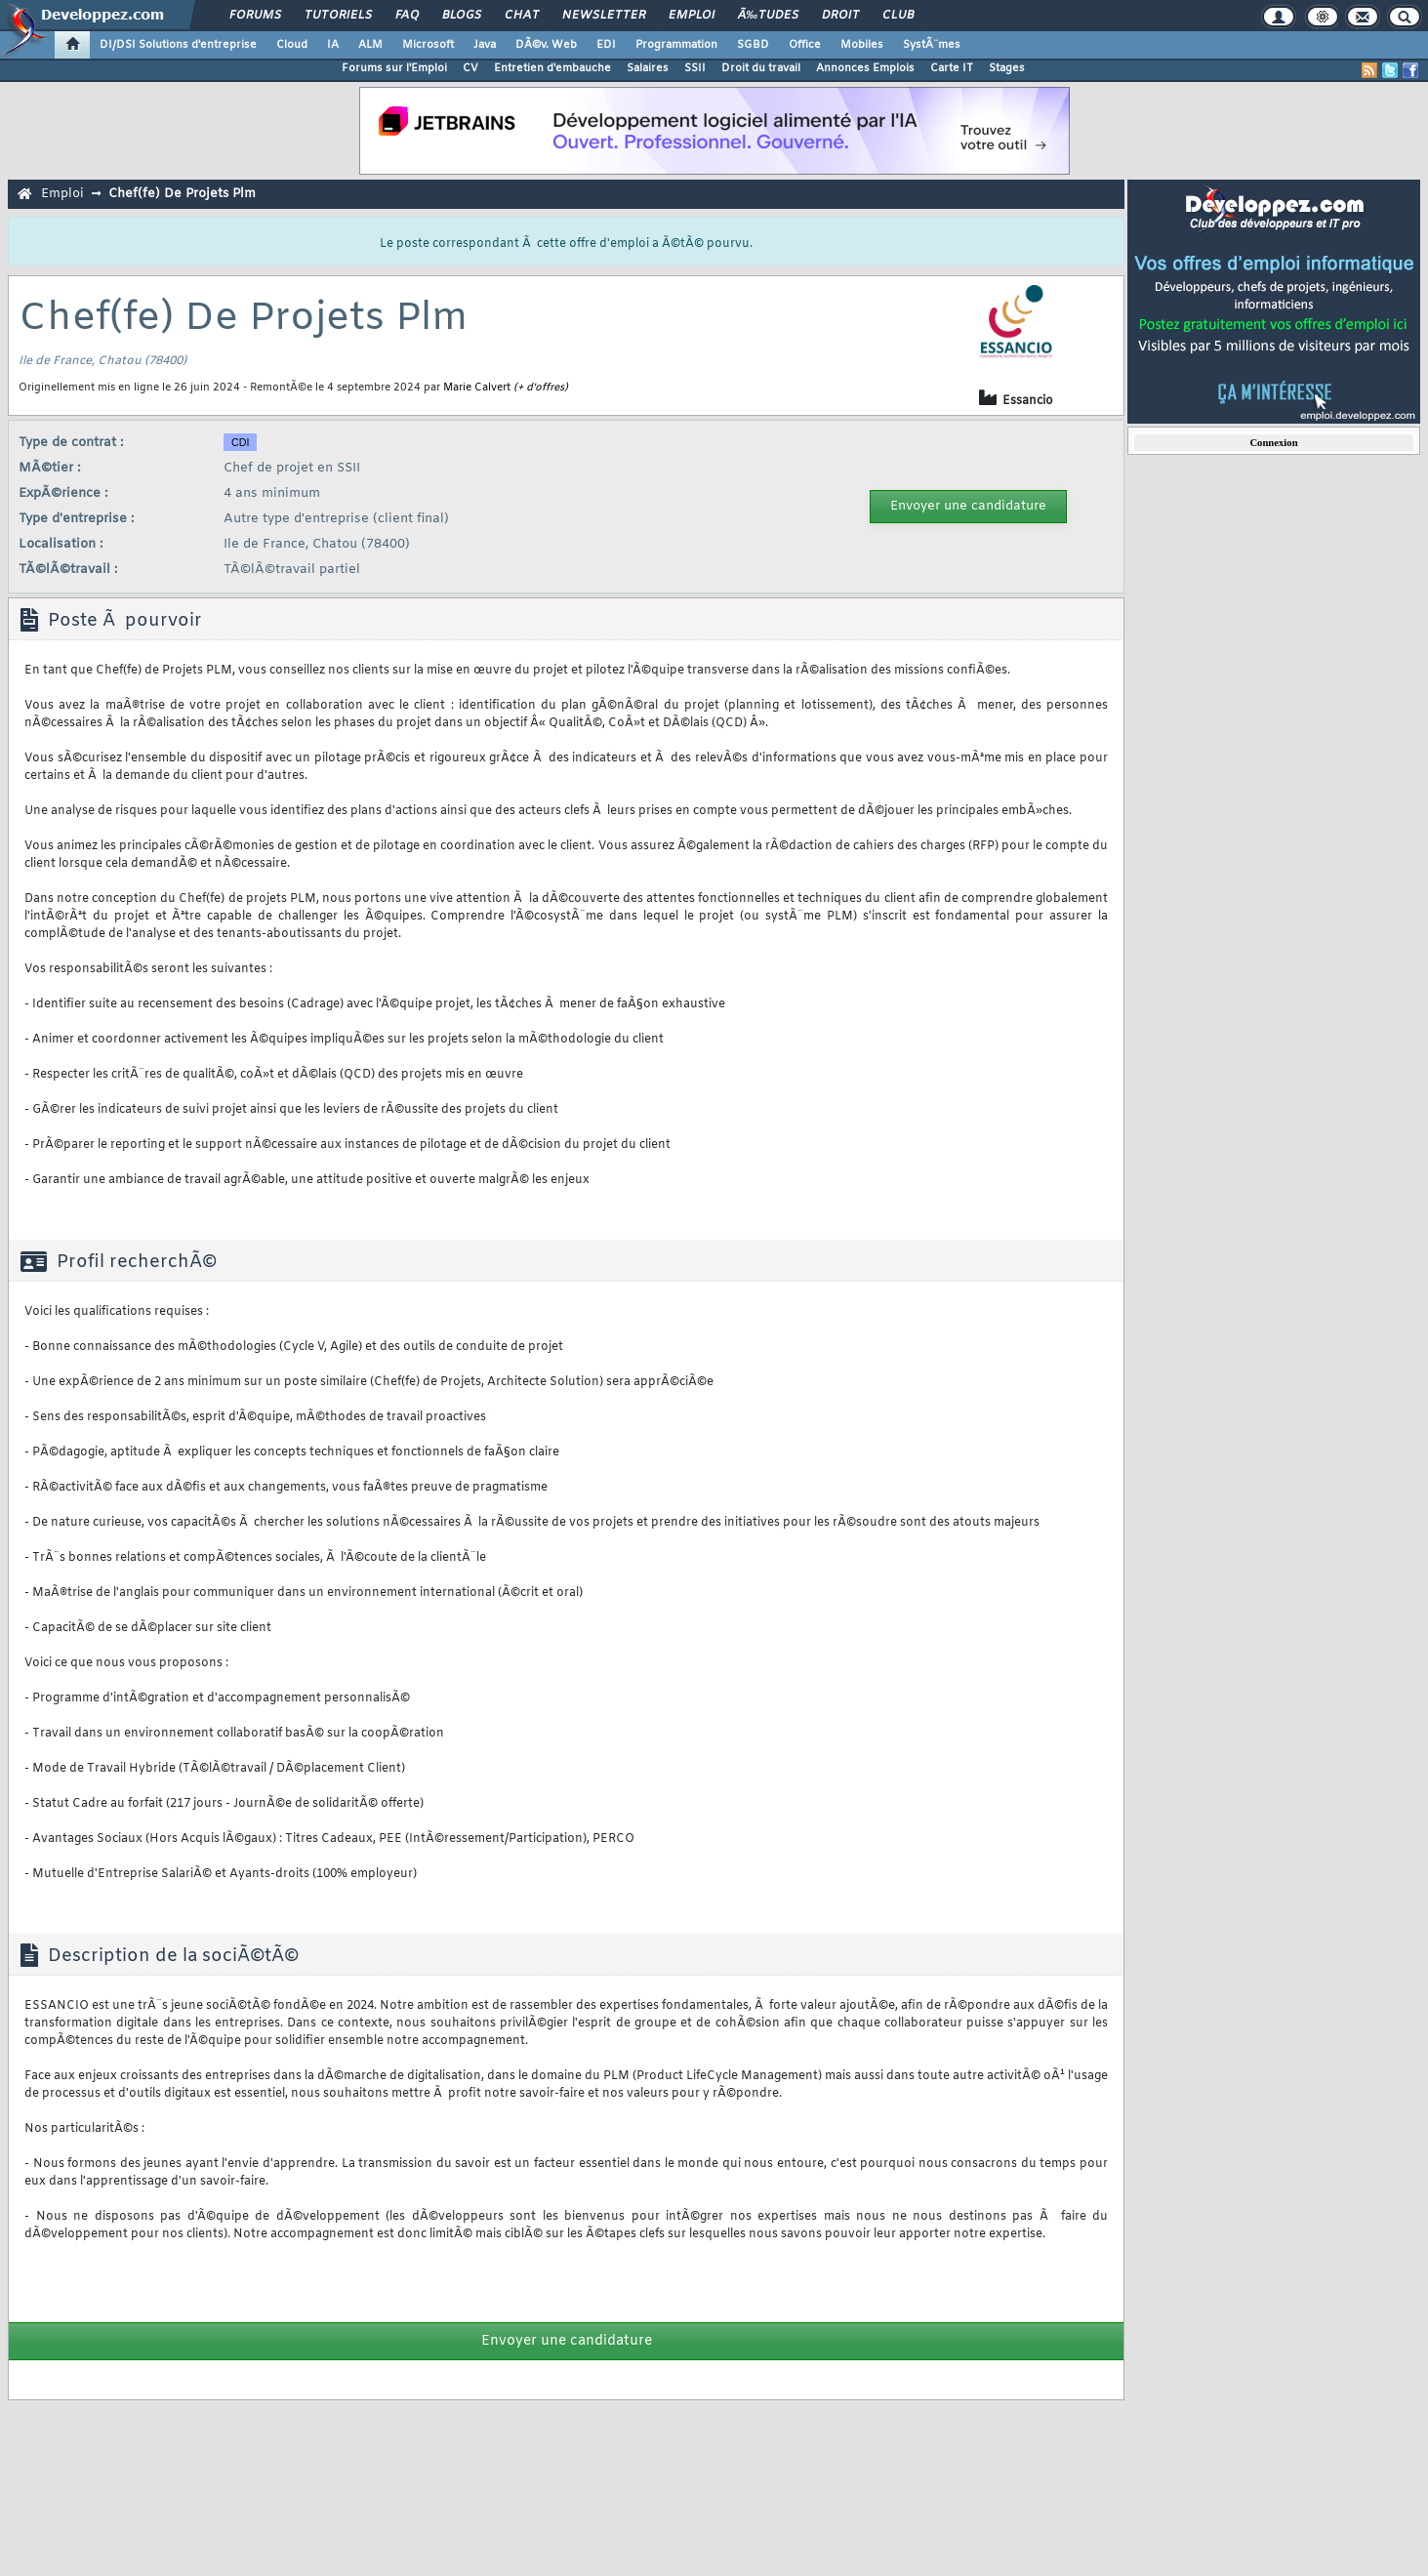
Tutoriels (338, 15)
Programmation (676, 45)
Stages (1007, 68)
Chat (522, 15)
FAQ (407, 15)
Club (898, 15)
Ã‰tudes (768, 15)
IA (333, 45)
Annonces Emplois (865, 68)
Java (484, 45)
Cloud (291, 45)
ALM (370, 45)
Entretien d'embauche (552, 68)
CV (470, 68)
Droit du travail (760, 68)
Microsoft (428, 45)
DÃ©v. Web (546, 45)
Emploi (691, 15)
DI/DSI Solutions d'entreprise (178, 45)
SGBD (753, 45)
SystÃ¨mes (931, 45)
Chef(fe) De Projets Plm (182, 193)
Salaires (648, 68)
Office (805, 45)
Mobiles (861, 45)
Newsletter (603, 15)
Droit (840, 15)
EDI (606, 45)
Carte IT (951, 68)
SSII (695, 68)
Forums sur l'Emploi (394, 68)
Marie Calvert (476, 387)
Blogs (461, 15)
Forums (255, 15)
